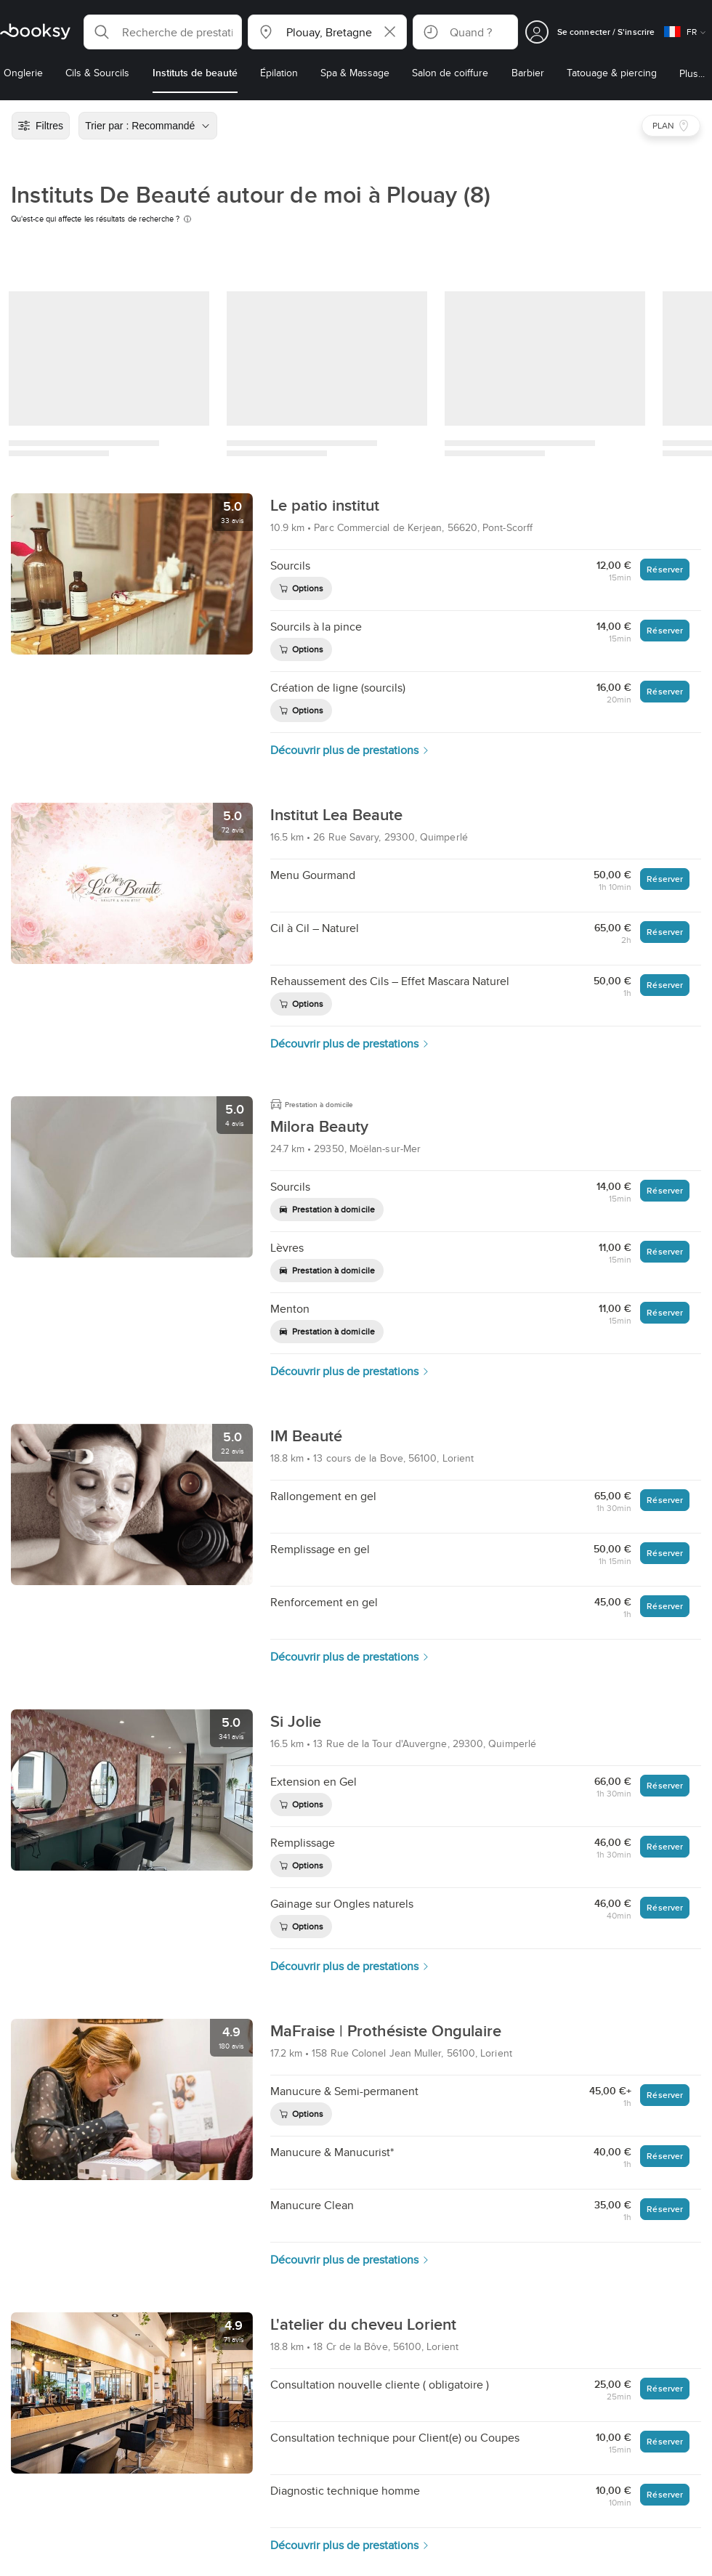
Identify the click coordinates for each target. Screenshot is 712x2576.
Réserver (665, 569)
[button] (163, 32)
